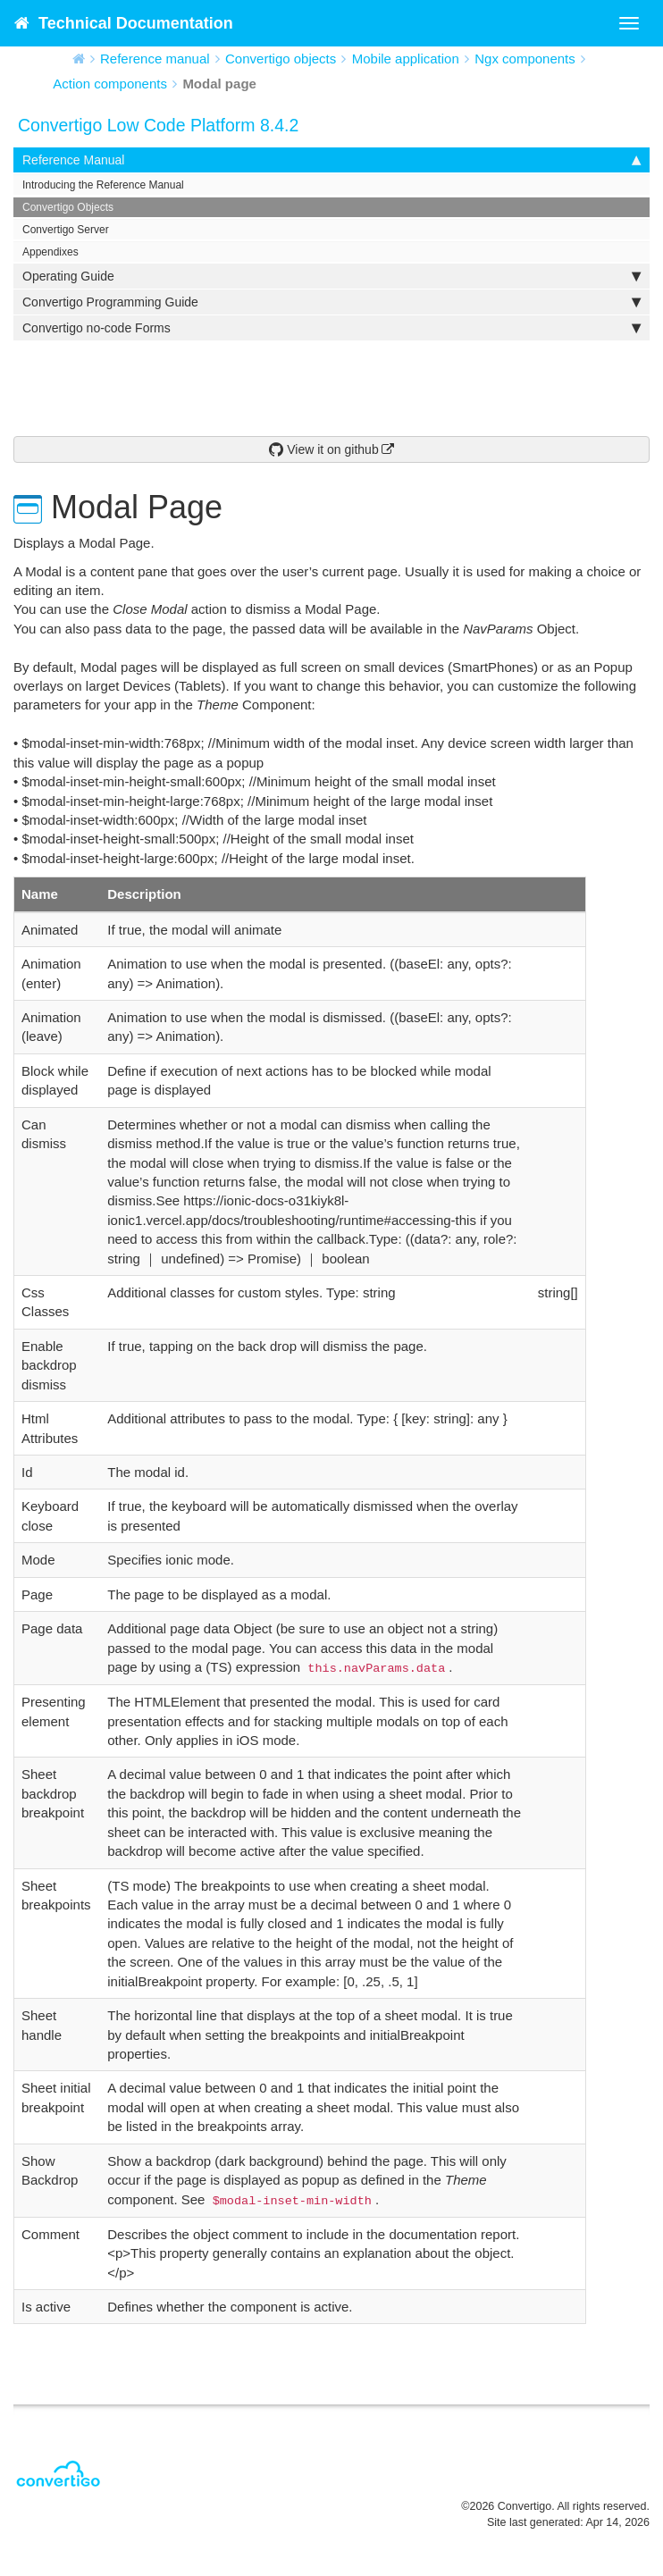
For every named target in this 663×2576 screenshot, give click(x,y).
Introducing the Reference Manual (103, 185)
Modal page (219, 83)
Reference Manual (331, 160)
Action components (110, 83)
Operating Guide (331, 276)
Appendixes (50, 252)
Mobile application (405, 58)
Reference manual (155, 58)
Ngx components (524, 58)
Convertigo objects (280, 58)
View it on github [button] (323, 449)
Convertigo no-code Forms (331, 328)
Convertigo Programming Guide (331, 302)
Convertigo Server (65, 229)
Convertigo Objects (67, 207)
